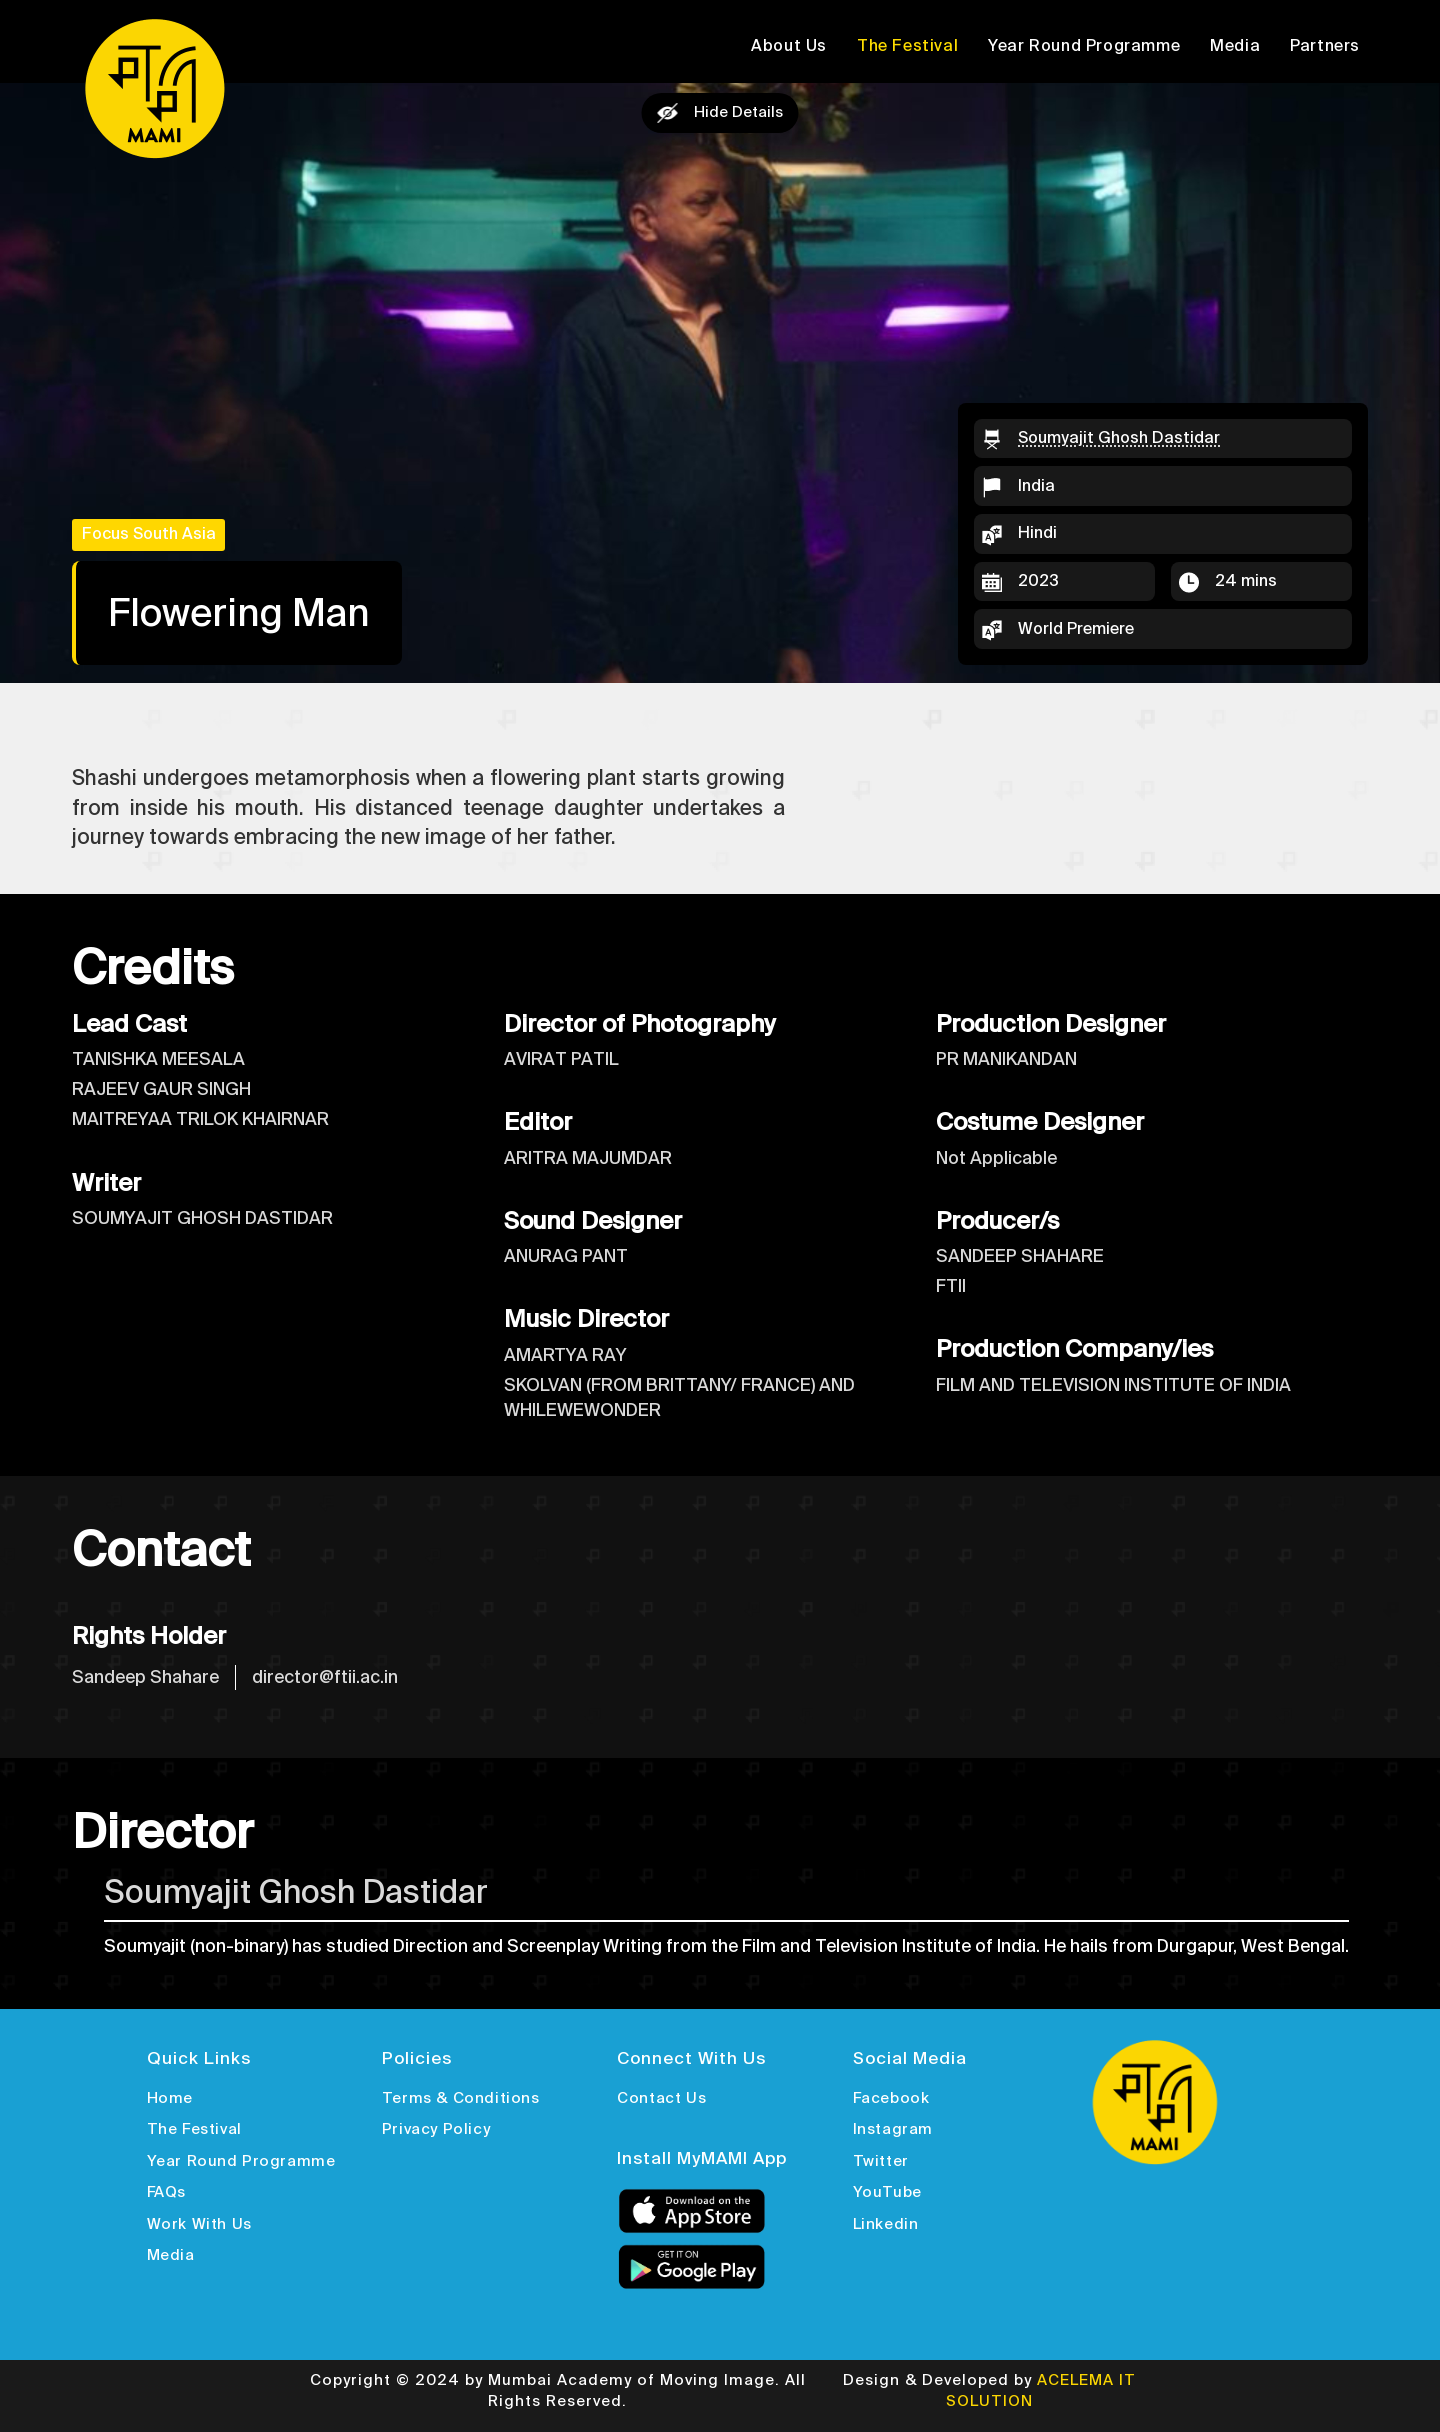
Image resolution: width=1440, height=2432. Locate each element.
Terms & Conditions (461, 2098)
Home (170, 2098)
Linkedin (886, 2224)
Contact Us (661, 2098)
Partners (1325, 45)
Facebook (891, 2098)
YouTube (887, 2192)
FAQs (166, 2192)
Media (1235, 45)
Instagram (893, 2129)
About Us (789, 45)
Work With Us (199, 2224)
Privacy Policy (436, 2129)
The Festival (907, 45)
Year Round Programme (1084, 45)
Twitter (881, 2161)
